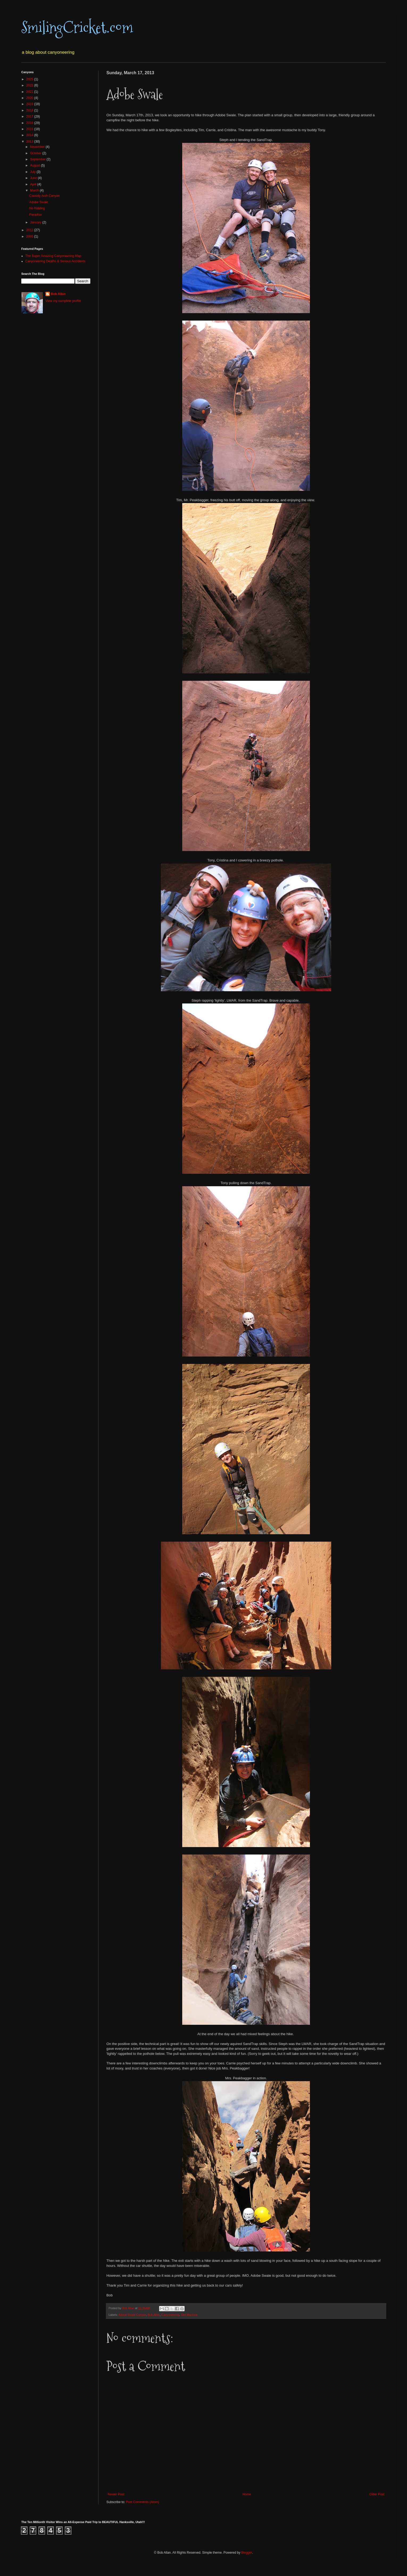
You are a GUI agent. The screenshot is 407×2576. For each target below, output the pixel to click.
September (38, 159)
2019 (30, 104)
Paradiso (35, 215)
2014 (30, 135)
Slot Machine (189, 2314)
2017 (30, 116)
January (36, 222)
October (36, 153)
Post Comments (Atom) (142, 2502)
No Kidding (37, 208)
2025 (30, 79)
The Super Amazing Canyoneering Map (53, 256)
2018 (30, 110)
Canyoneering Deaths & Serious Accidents (55, 261)
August (35, 165)
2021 (30, 92)
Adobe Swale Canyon (132, 2314)
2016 (30, 123)
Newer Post (116, 2494)
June (34, 178)
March (35, 190)
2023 (30, 85)
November (38, 147)
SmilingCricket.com (77, 27)
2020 (30, 98)
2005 (30, 236)
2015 (30, 129)
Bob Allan (154, 2314)
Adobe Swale (38, 202)
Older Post (376, 2494)
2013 (30, 141)
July (33, 172)
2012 (30, 230)
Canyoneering (170, 2314)
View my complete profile (63, 301)
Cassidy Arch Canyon (44, 196)
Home (247, 2494)
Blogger (246, 2552)
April (33, 184)
